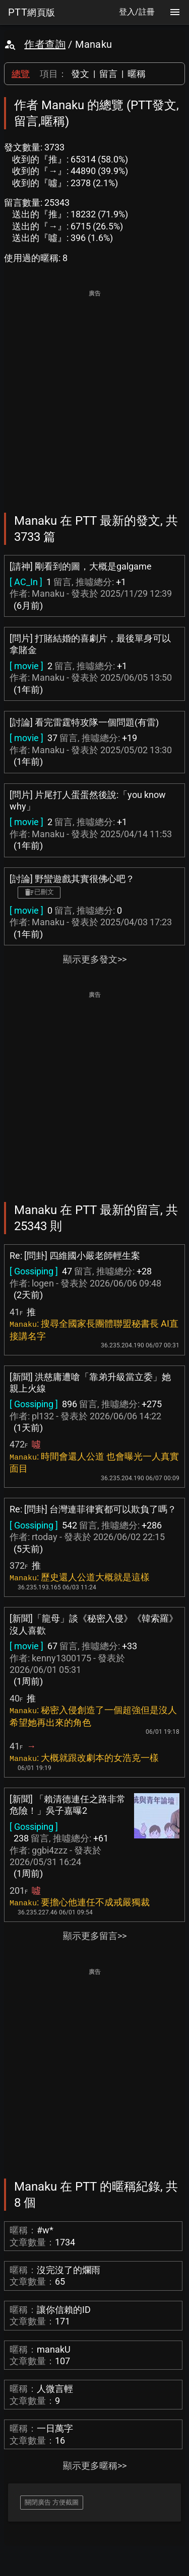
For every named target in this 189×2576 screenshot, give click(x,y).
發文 (80, 73)
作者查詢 (45, 44)
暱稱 (137, 73)
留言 (108, 73)
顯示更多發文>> (95, 959)
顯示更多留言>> (95, 1935)
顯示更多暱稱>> (95, 2465)
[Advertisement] (94, 394)
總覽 (21, 73)
